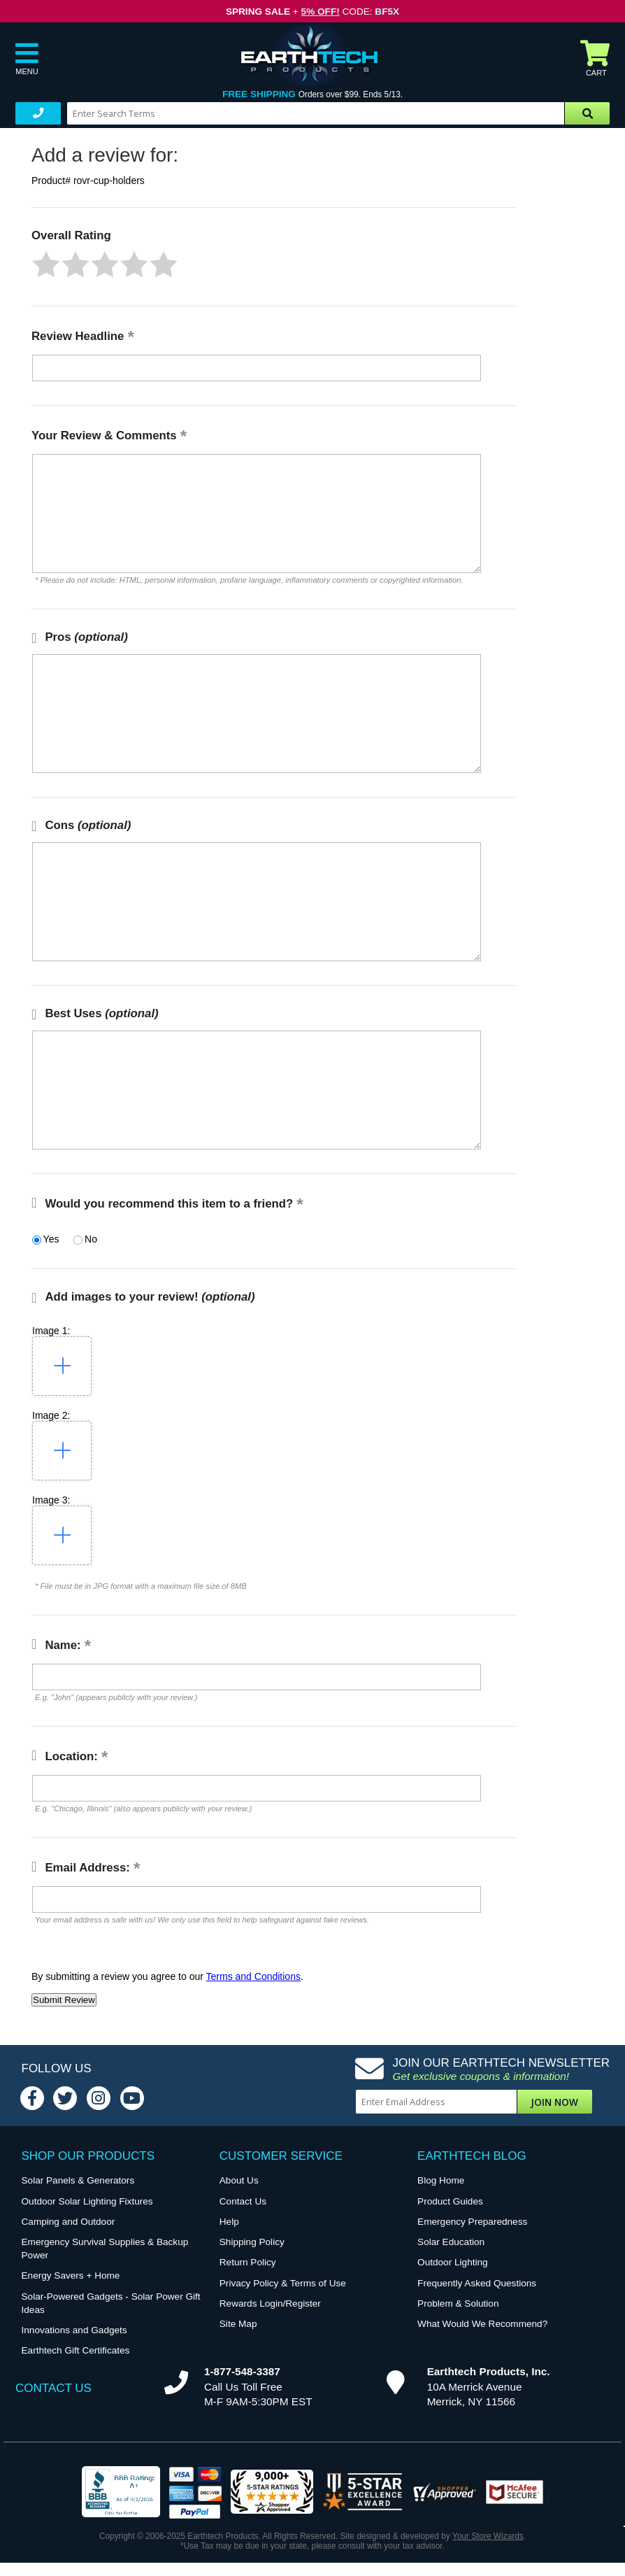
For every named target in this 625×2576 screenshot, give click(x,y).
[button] (46, 264)
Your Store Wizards (488, 2536)
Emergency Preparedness (472, 2221)
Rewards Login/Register (270, 2303)
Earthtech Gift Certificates (76, 2350)
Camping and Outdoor (68, 2221)
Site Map (238, 2324)
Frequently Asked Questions (476, 2283)
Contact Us (243, 2201)
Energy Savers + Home (71, 2275)
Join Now (554, 2102)
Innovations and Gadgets (74, 2330)
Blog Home (440, 2180)
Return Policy (248, 2262)
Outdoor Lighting (452, 2262)
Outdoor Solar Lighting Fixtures (87, 2201)
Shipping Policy (252, 2242)
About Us (239, 2180)
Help (229, 2221)
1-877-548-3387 (242, 2371)
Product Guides (450, 2201)
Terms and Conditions (253, 1976)
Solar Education (450, 2242)
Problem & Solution (457, 2303)
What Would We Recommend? (482, 2324)
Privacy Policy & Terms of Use (283, 2283)
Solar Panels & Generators (78, 2180)
